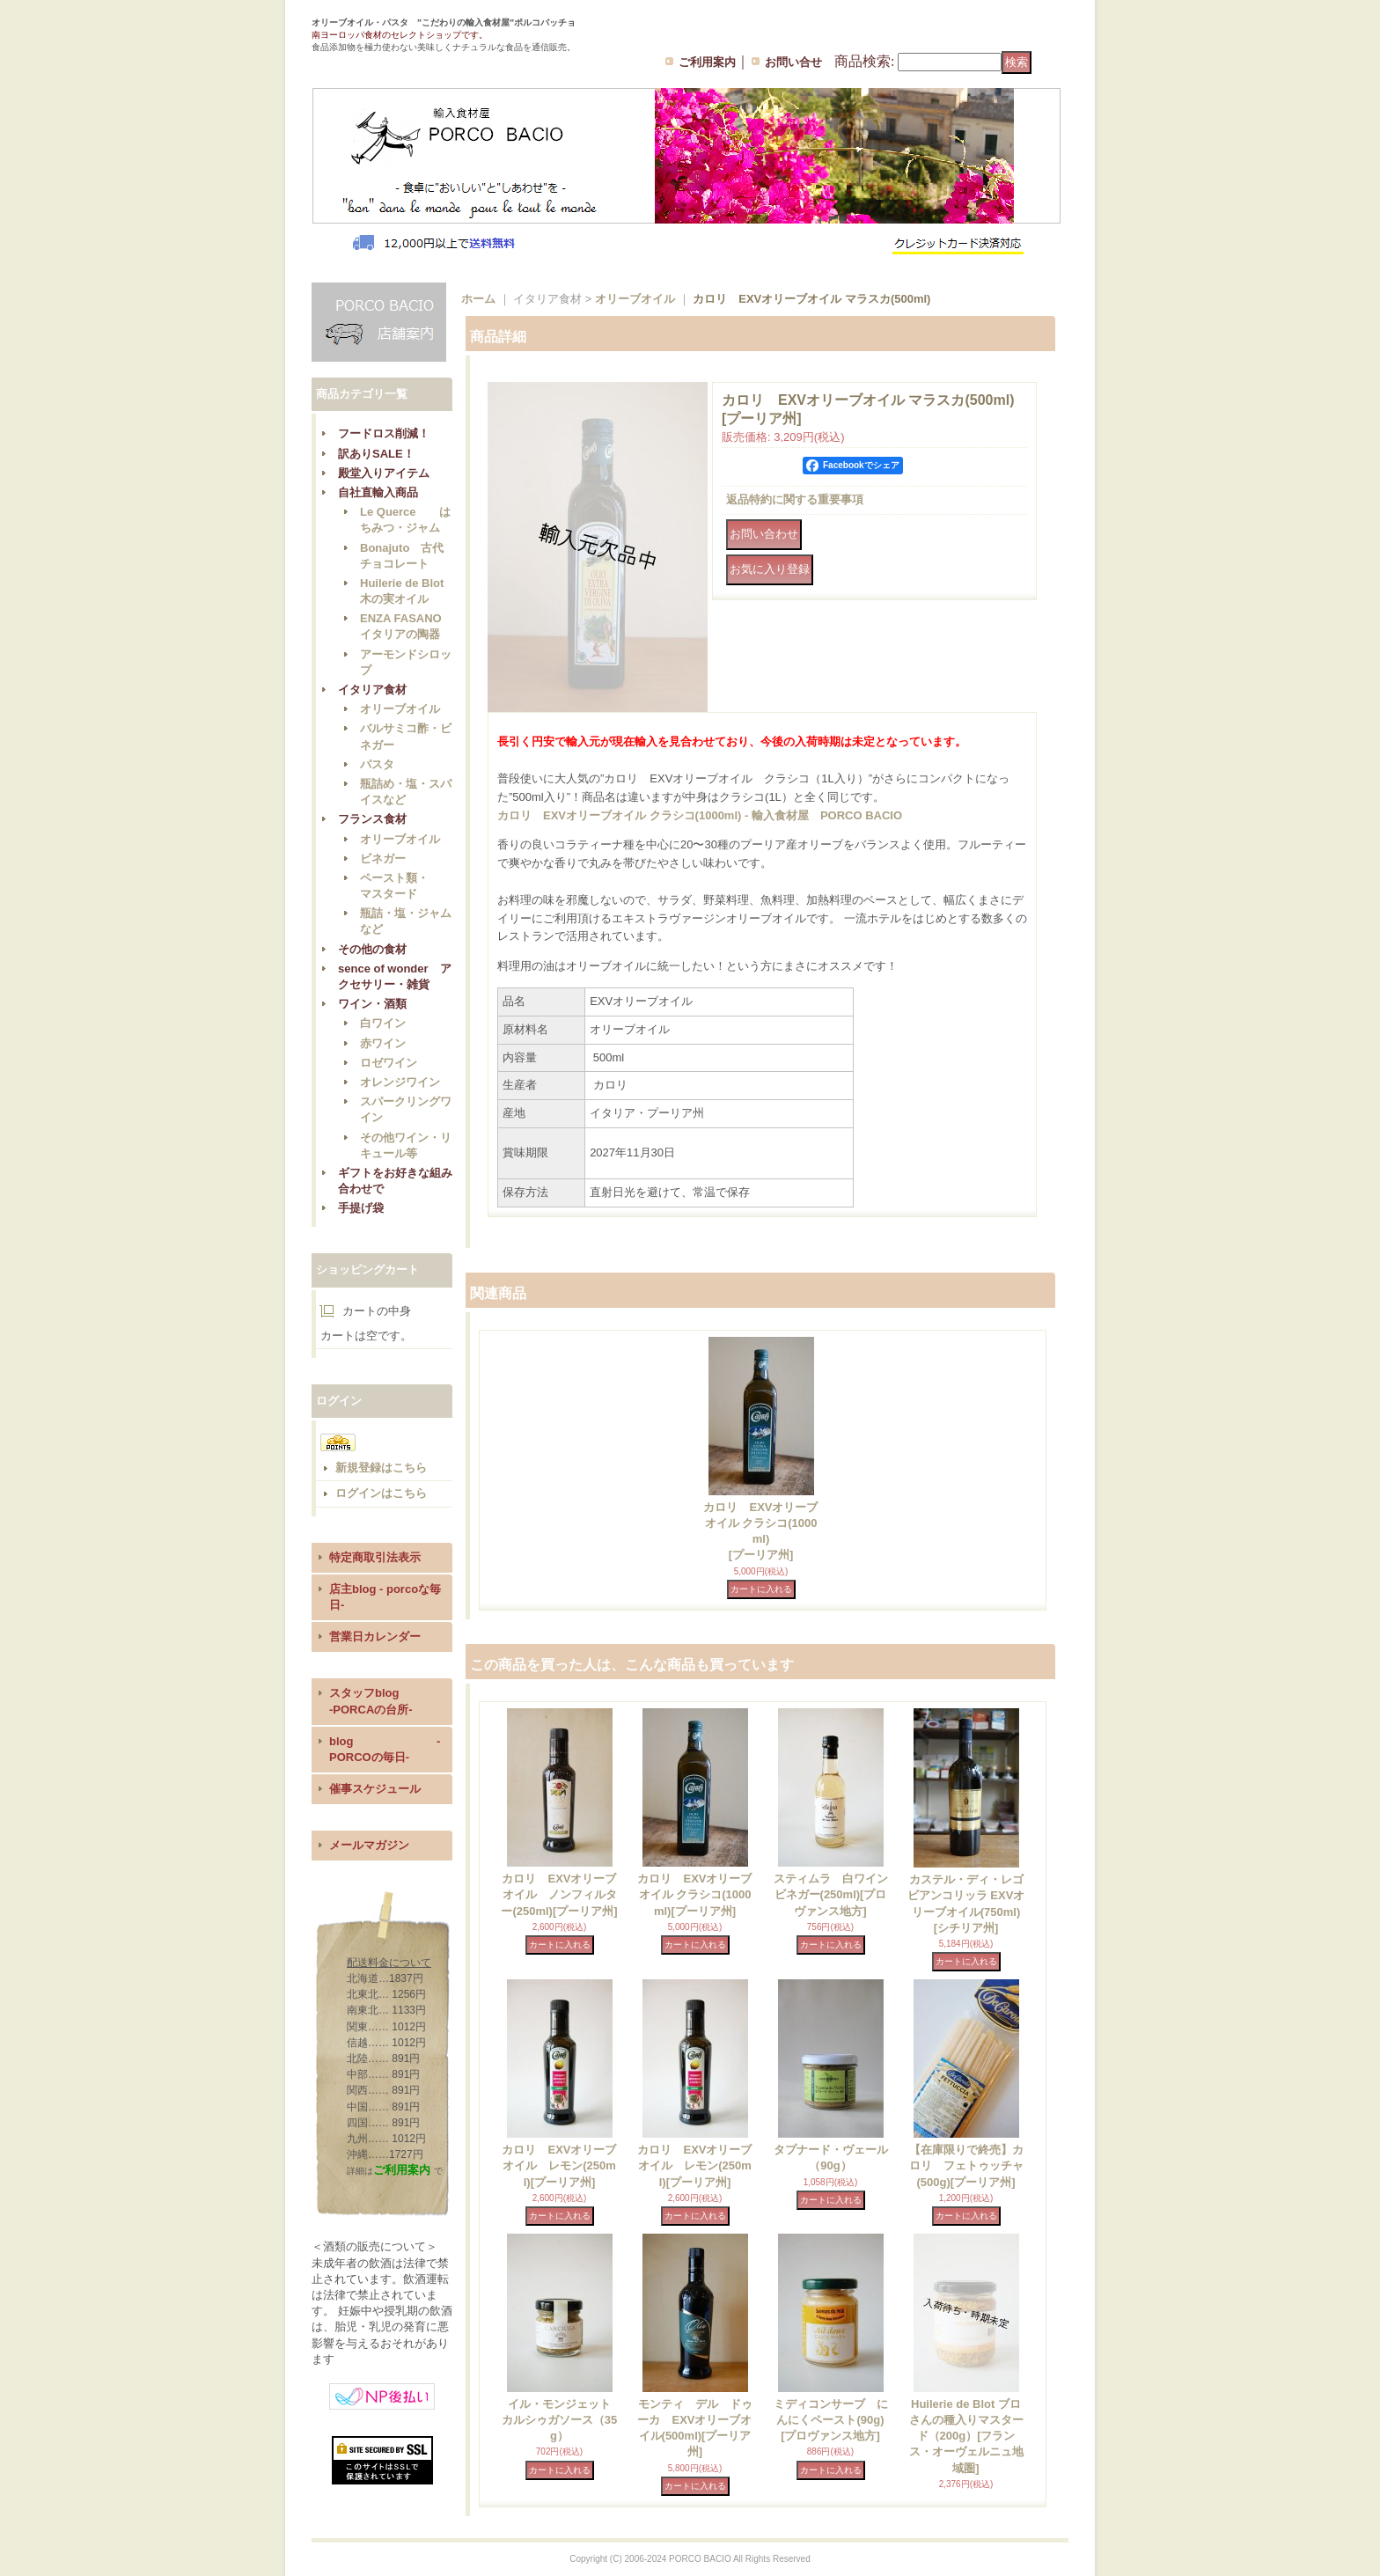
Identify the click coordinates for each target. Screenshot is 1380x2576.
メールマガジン (369, 1845)
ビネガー (383, 858)
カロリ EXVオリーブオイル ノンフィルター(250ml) (559, 1894)
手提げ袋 (361, 1208)
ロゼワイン (388, 1062)
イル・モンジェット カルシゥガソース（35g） (562, 2419)
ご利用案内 (707, 62)
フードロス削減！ (383, 433)
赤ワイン (383, 1043)
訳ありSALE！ (376, 453)
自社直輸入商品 (378, 492)
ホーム (478, 298)
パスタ (377, 764)
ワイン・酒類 (372, 1003)
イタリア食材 (372, 689)
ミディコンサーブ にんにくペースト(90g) (831, 2419)
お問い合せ (793, 62)
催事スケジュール (375, 1788)
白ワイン (383, 1023)
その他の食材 (372, 949)
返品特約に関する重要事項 (794, 499)
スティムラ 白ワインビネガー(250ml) (831, 1894)
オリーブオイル (400, 709)
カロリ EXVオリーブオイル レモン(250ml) (559, 2165)
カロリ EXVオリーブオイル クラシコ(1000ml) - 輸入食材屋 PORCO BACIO (699, 815)
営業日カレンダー (375, 1636)
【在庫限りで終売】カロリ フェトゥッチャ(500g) (966, 2165)
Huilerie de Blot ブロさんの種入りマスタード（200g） (966, 2436)
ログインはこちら (381, 1493)
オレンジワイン (400, 1082)
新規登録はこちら (381, 1467)
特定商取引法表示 (375, 1557)
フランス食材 (372, 819)
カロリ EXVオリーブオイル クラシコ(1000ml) (694, 1894)
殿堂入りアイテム (383, 473)
